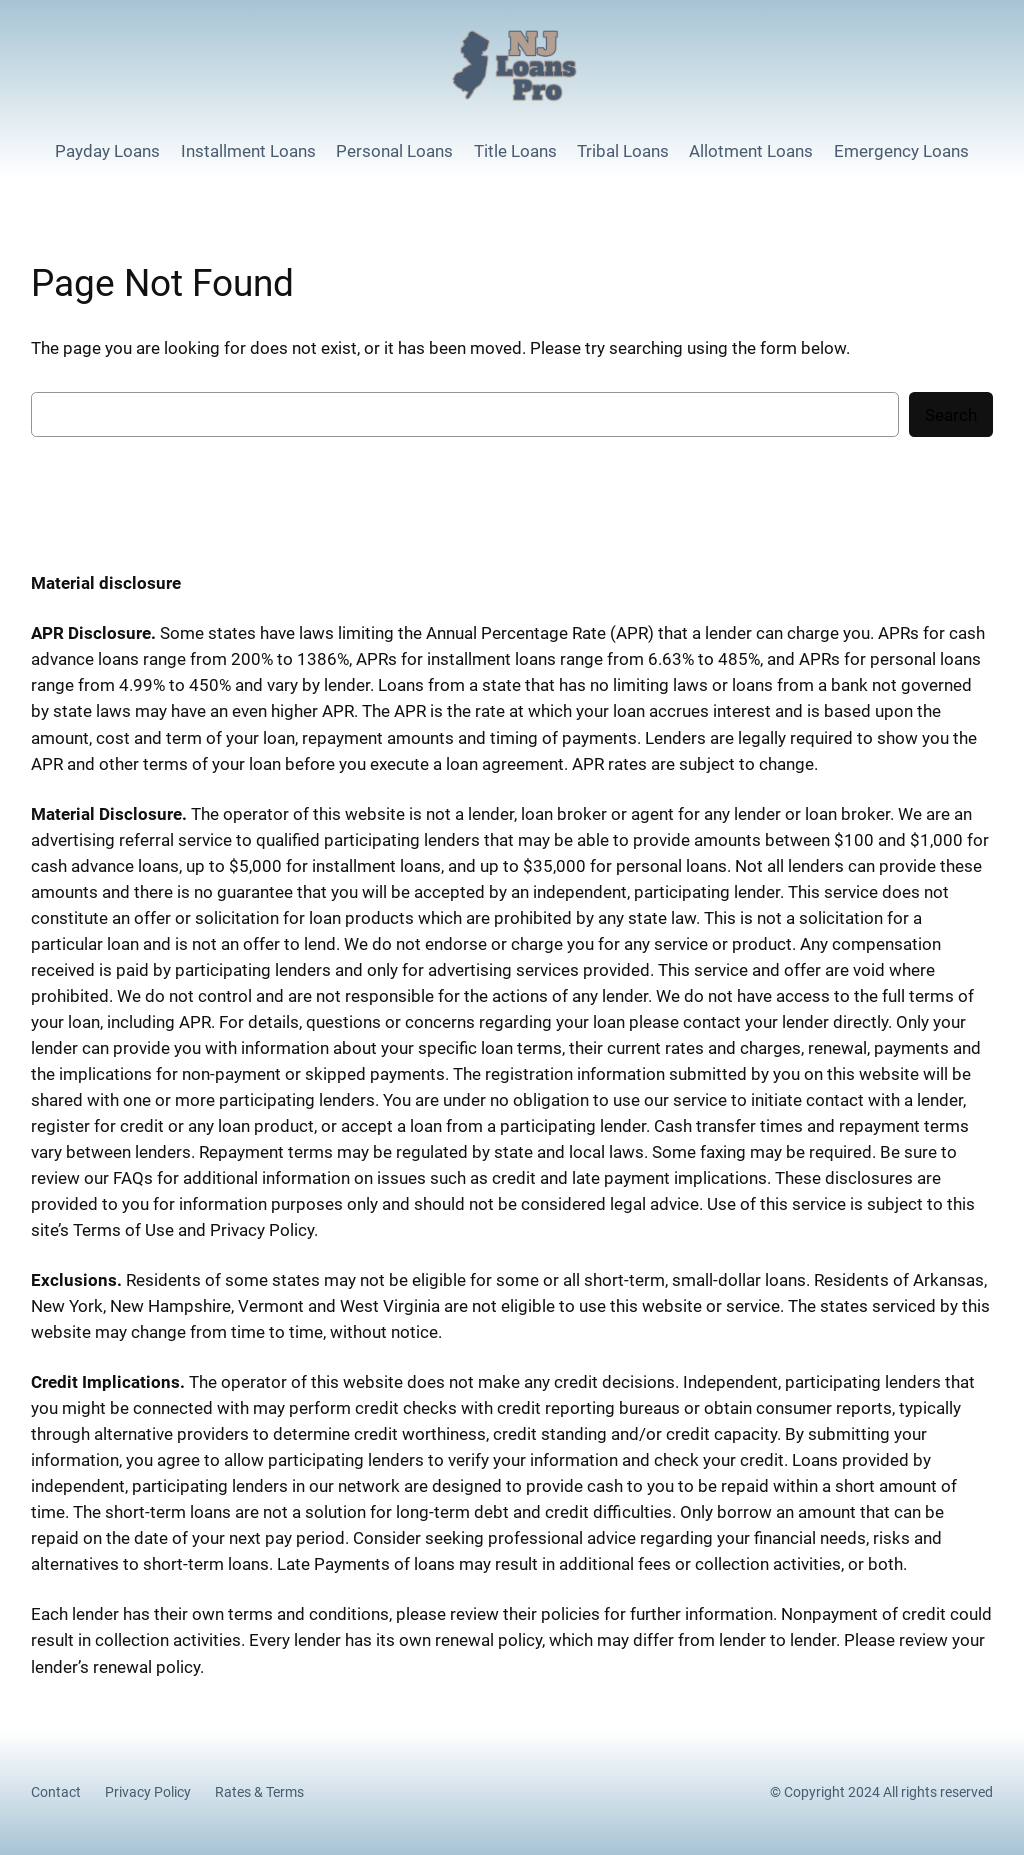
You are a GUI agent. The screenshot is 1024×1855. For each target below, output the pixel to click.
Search (951, 415)
